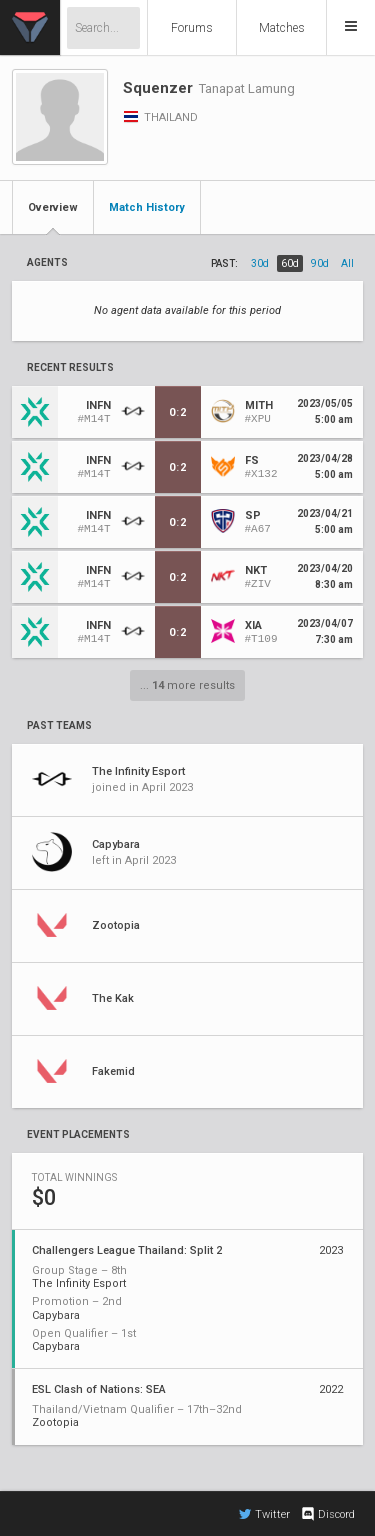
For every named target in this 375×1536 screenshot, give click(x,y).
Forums (192, 28)
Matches (282, 28)
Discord (327, 1514)
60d (290, 263)
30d (260, 263)
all (347, 263)
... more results (187, 685)
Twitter (264, 1514)
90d (320, 263)
